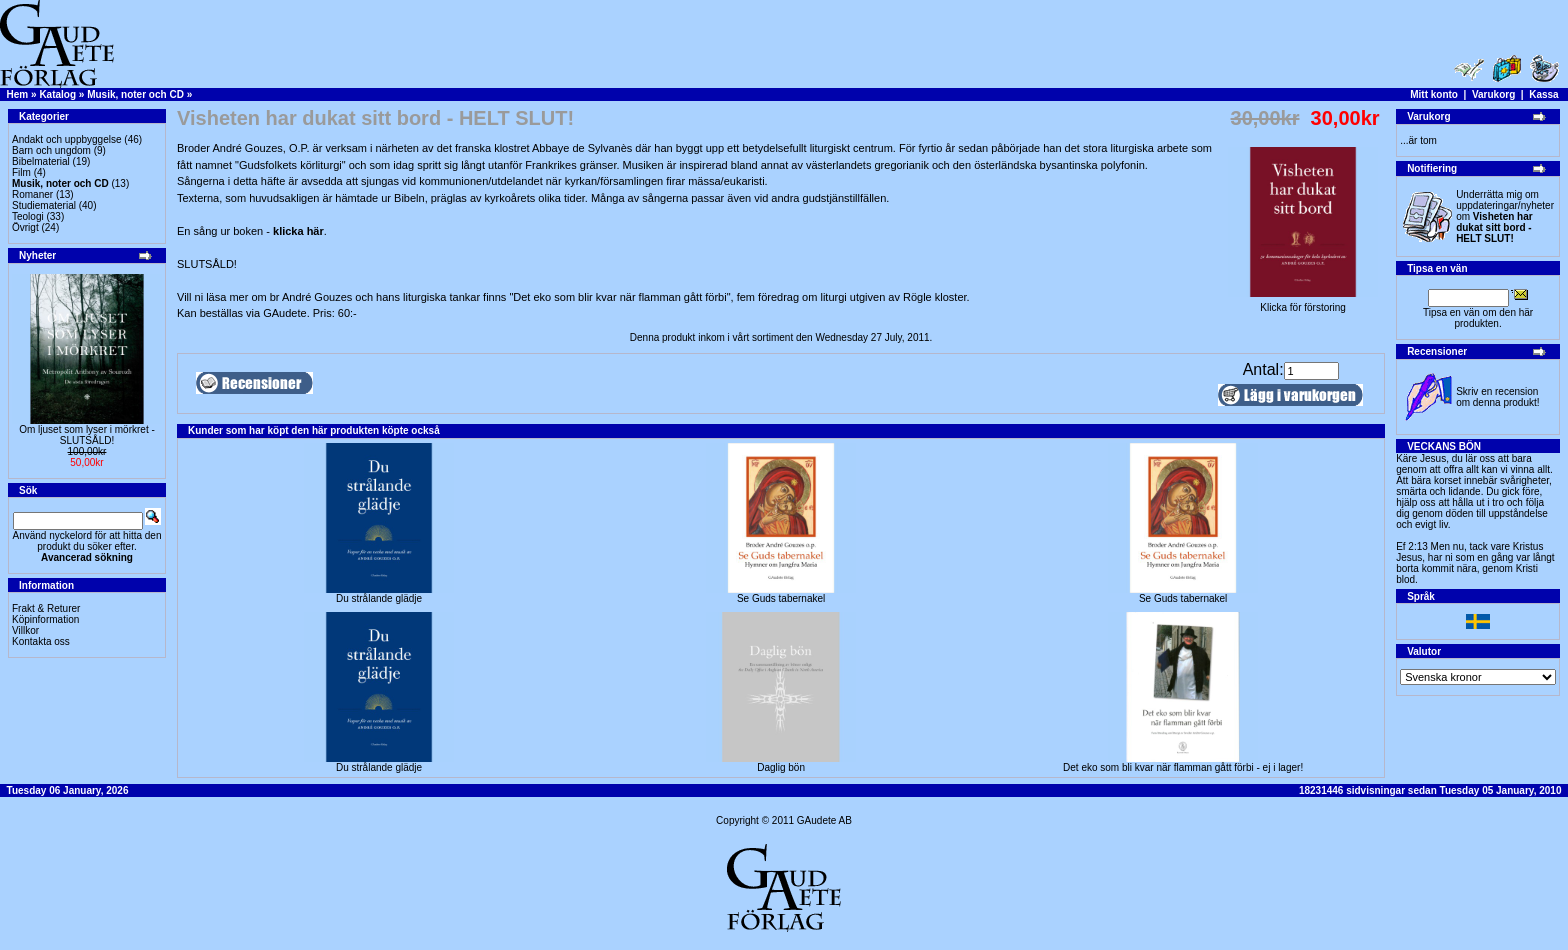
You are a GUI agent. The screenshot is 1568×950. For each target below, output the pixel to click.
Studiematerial (44, 205)
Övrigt (25, 227)
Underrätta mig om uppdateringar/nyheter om (1505, 216)
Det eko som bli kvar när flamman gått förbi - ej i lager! (1183, 767)
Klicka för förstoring (1303, 303)
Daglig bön (781, 767)
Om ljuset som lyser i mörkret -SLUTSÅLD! (87, 435)
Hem (18, 94)
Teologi (28, 216)
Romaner (32, 194)
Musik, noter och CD (135, 94)
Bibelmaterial (41, 161)
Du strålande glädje (379, 598)
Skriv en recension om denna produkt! (1497, 397)
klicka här (298, 231)
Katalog (57, 94)
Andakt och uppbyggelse (67, 139)
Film (21, 172)
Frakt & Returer (46, 608)
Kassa (1543, 94)
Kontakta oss (41, 641)
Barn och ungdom (51, 150)
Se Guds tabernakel (781, 598)
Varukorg (1493, 94)
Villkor (25, 630)
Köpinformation (45, 619)
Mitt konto (1434, 94)
